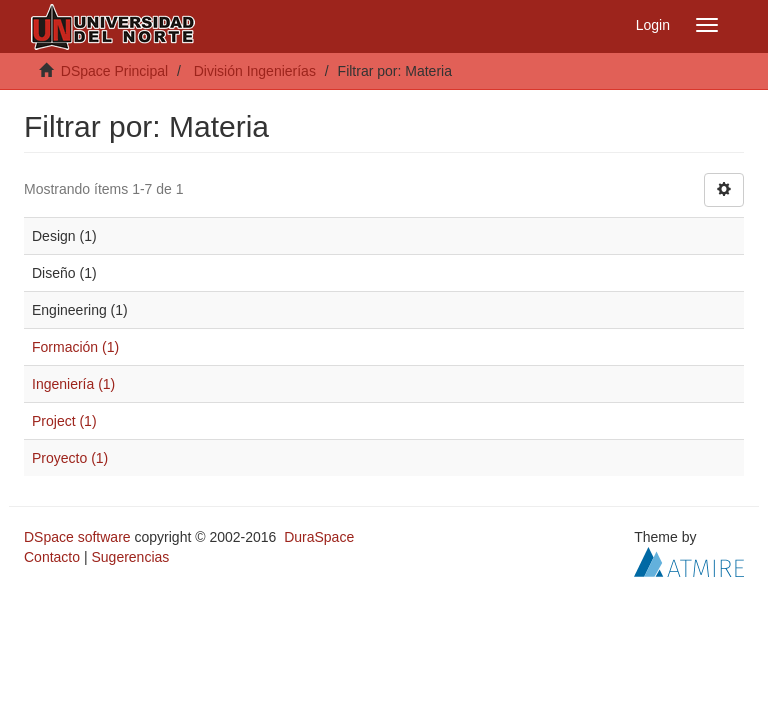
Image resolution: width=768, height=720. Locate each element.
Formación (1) (75, 347)
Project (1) (64, 421)
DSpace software (77, 537)
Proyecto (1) (70, 458)
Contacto (52, 557)
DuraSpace (319, 537)
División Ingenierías (255, 71)
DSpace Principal (114, 71)
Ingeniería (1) (73, 384)
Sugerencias (130, 557)
